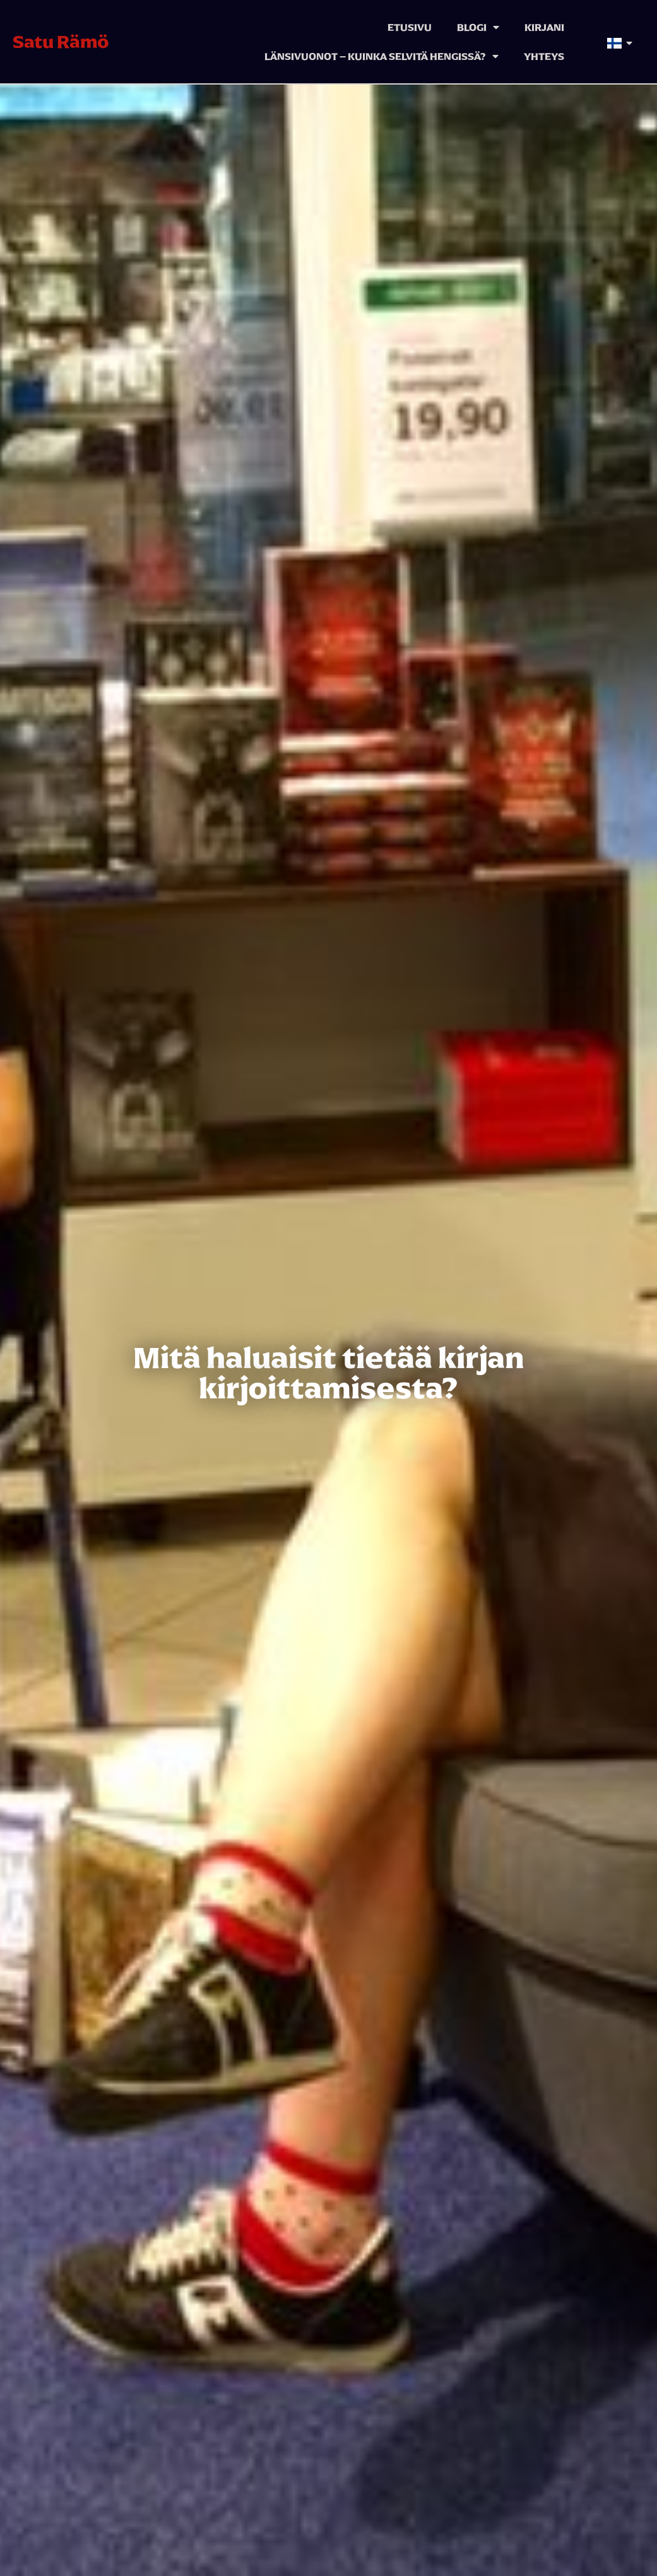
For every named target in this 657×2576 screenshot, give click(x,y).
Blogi (478, 27)
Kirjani (544, 27)
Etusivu (410, 27)
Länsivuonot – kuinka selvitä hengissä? (381, 56)
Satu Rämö (61, 42)
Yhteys (544, 56)
